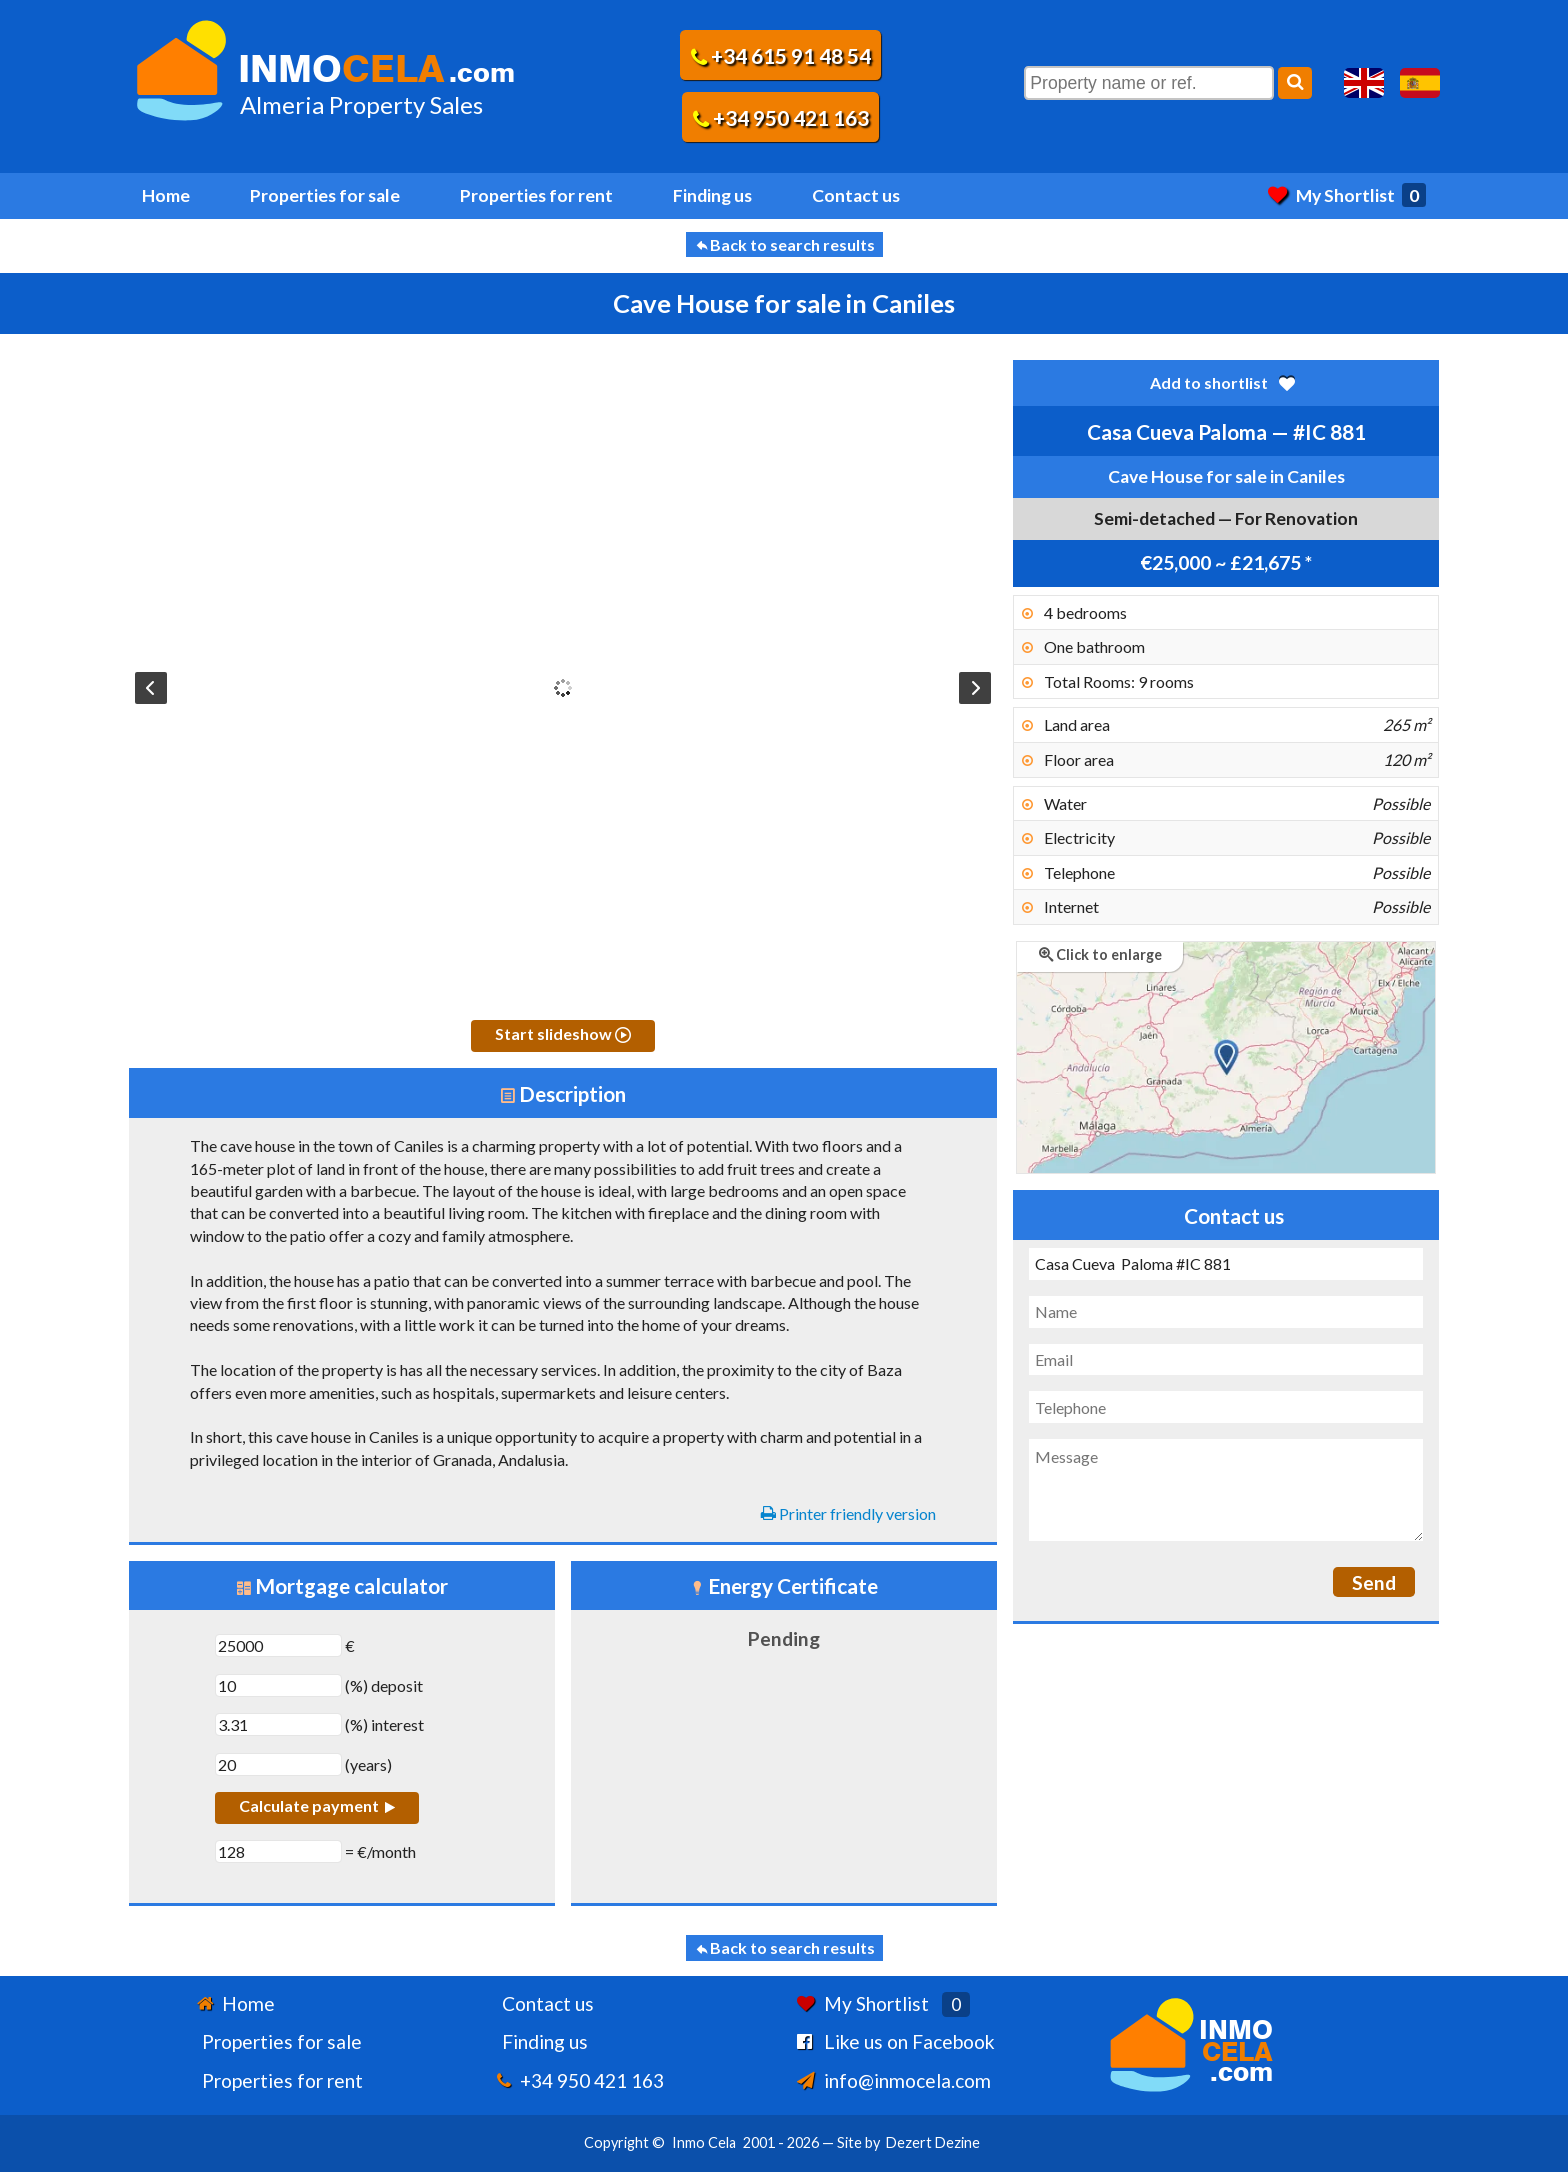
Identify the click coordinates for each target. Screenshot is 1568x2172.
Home (166, 195)
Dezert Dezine (933, 2142)
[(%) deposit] (278, 1685)
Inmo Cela (704, 2142)
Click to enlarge (1100, 954)
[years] (278, 1764)
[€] (278, 1645)
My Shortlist (1347, 195)
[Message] (1226, 1490)
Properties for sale (325, 195)
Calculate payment (317, 1805)
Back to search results (784, 244)
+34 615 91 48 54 (781, 55)
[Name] (1226, 1312)
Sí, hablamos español (1420, 83)
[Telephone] (1226, 1407)
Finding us (712, 195)
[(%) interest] (278, 1724)
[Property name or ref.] (1149, 83)
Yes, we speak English (1364, 83)
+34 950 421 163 (781, 117)
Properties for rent (536, 195)
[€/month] (278, 1851)
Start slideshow (563, 1033)
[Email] (1226, 1360)
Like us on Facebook (909, 2041)
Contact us (856, 195)
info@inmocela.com (907, 2080)
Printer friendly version (848, 1513)
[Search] (1295, 83)
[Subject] (1226, 1264)
